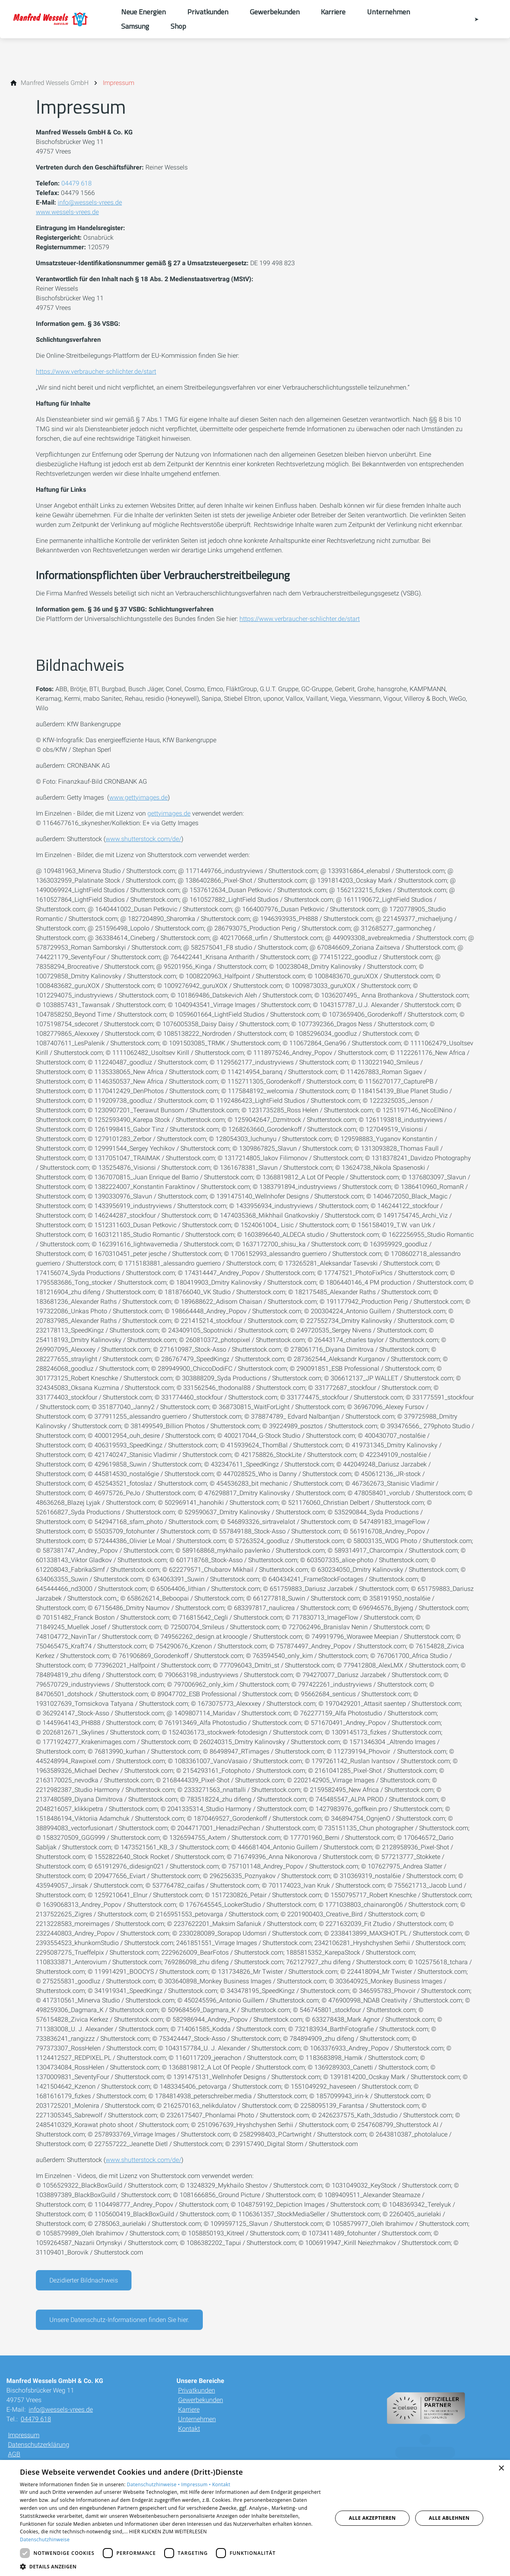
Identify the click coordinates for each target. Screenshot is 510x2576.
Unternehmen (197, 2419)
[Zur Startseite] (60, 19)
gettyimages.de (168, 813)
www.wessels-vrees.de (67, 212)
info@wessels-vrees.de (90, 202)
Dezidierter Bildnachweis (83, 2280)
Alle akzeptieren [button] (372, 2518)
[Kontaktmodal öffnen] (471, 19)
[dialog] (255, 2518)
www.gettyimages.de (138, 797)
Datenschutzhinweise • (154, 2484)
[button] (171, 2566)
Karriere (189, 2409)
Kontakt (189, 2428)
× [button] (501, 2469)
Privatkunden (196, 2390)
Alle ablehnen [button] (449, 2518)
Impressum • (196, 2484)
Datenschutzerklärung (38, 2444)
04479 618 (76, 183)
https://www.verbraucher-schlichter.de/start (96, 371)
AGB (14, 2454)
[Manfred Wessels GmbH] (54, 83)
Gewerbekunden (200, 2400)
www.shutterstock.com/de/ (143, 839)
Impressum (23, 2435)
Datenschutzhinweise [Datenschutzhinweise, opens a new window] (45, 2539)
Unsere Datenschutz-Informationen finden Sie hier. (119, 2320)
